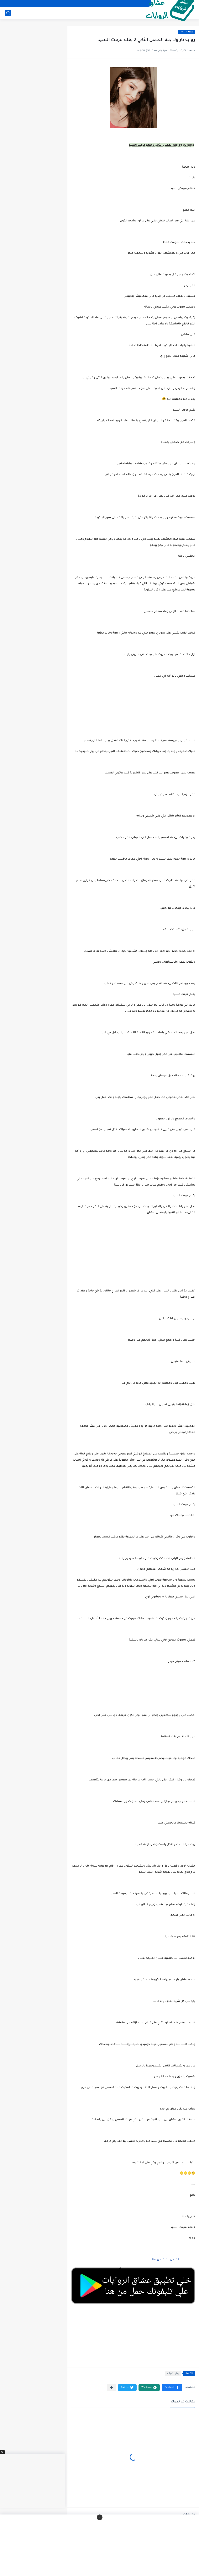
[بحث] (8, 13)
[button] (172, 2387)
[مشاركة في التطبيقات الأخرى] (111, 2387)
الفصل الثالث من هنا (165, 2259)
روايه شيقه (187, 32)
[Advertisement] (133, 1256)
